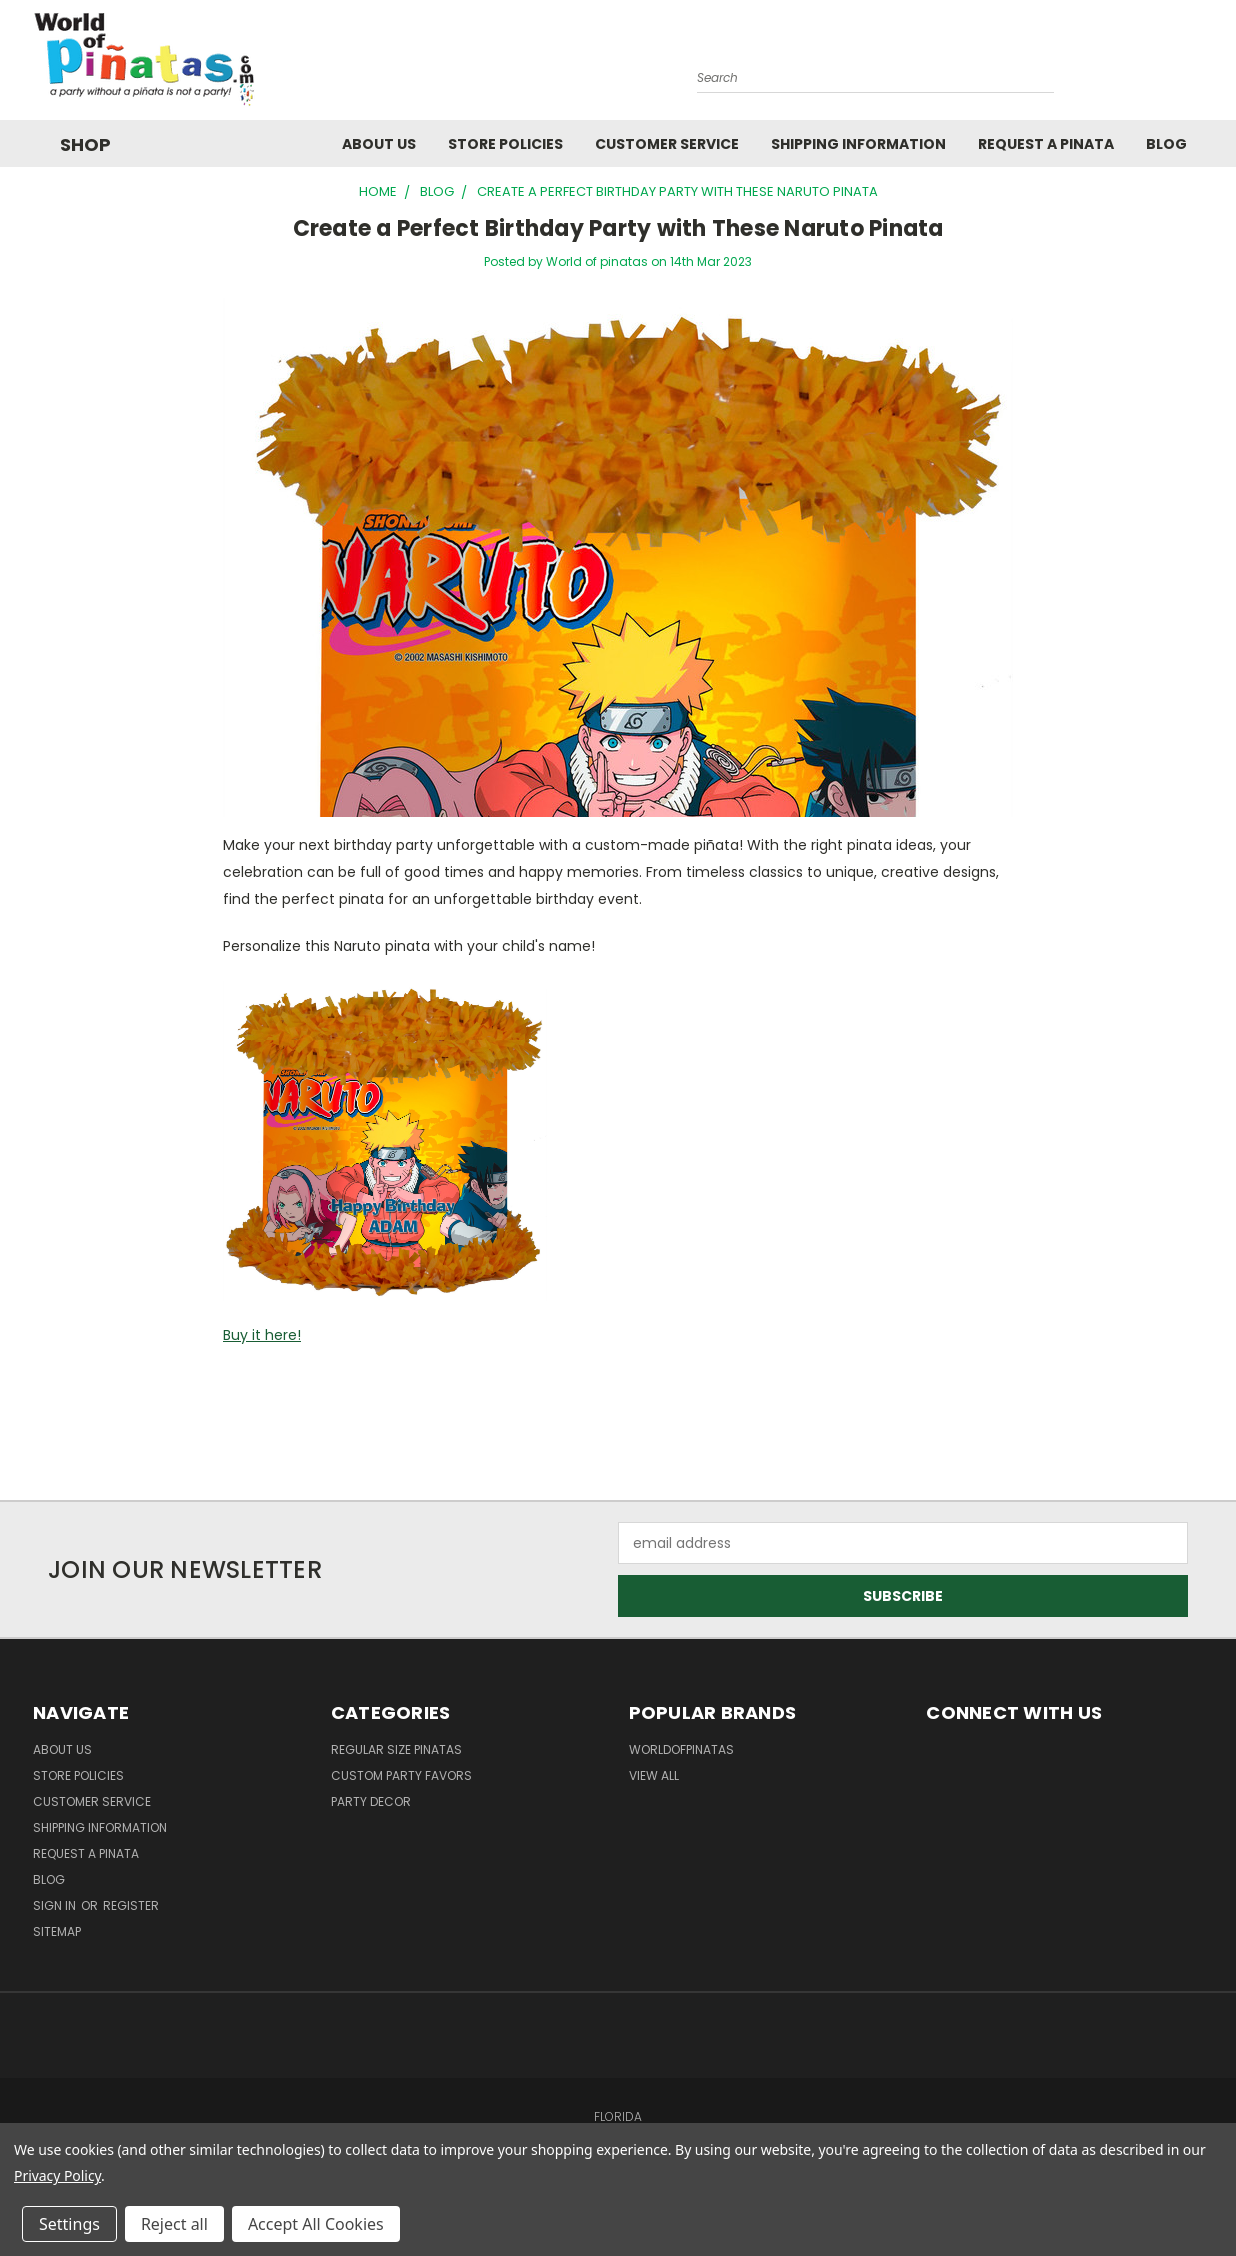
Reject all (174, 2224)
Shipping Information (858, 144)
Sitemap (57, 1931)
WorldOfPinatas (681, 1749)
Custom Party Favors (401, 1775)
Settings (69, 2224)
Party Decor (371, 1801)
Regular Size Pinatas (396, 1749)
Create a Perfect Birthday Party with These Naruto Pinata (618, 228)
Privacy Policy (57, 2175)
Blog (1166, 144)
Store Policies (505, 144)
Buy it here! (262, 1335)
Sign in (56, 1905)
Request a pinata (1046, 144)
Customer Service (667, 144)
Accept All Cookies (316, 2224)
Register (131, 1905)
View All (654, 1775)
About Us (379, 144)
